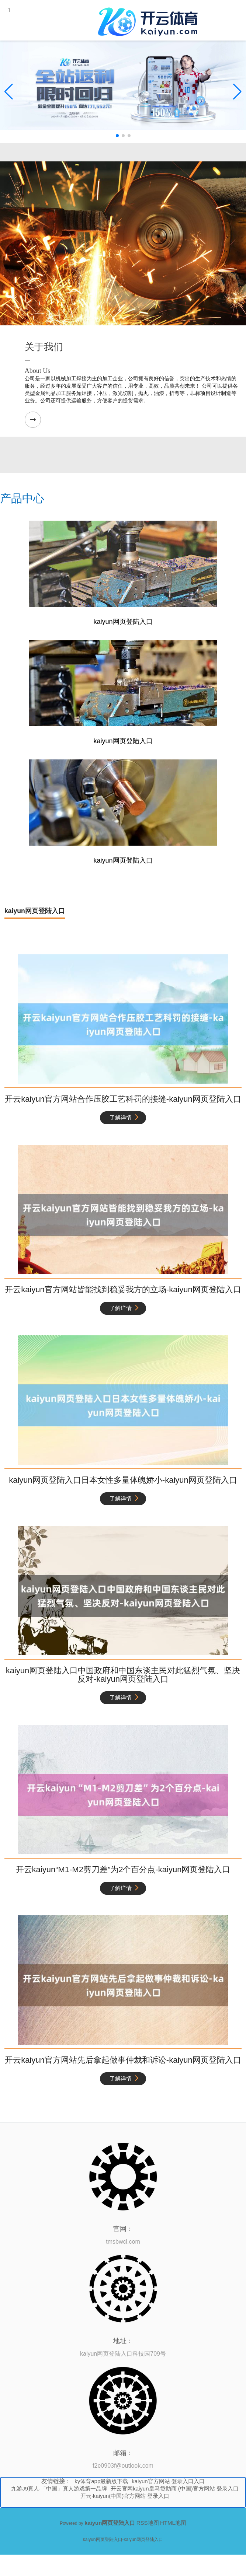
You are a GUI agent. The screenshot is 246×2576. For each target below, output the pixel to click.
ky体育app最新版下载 (101, 2481)
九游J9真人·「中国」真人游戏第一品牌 (59, 2488)
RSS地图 (147, 2523)
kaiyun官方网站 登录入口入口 (168, 2481)
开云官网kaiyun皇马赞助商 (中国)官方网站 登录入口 (175, 2488)
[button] (237, 92)
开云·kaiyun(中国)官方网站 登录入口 (125, 2496)
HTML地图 (173, 2523)
